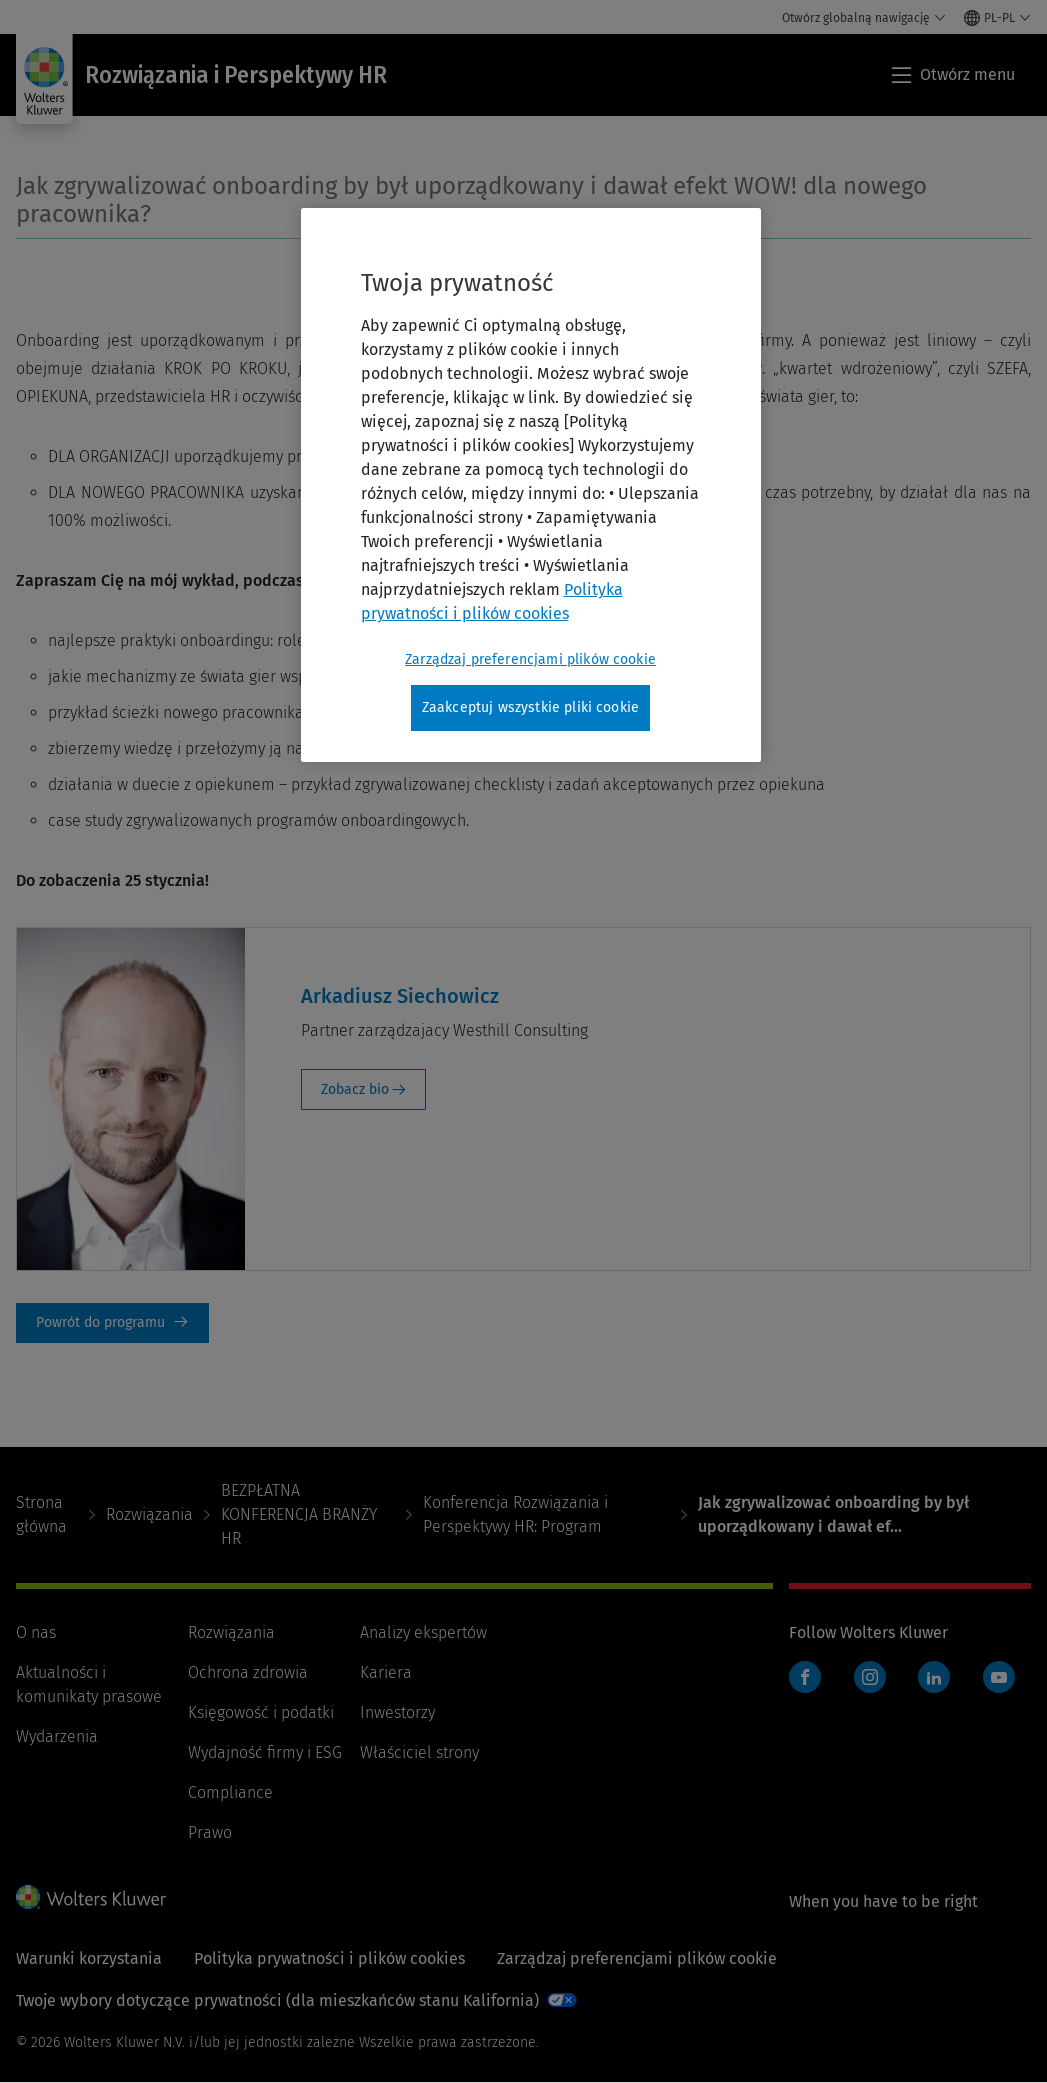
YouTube (999, 1677)
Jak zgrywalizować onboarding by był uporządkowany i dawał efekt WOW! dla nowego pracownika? (471, 200)
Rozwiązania (149, 1514)
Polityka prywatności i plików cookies (329, 1958)
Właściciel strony (419, 1752)
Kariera (386, 1672)
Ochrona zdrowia (248, 1672)
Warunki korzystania (89, 1958)
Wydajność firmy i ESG (265, 1752)
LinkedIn (934, 1677)
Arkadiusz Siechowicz (400, 996)
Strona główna (41, 1514)
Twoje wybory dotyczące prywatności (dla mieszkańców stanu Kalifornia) (277, 2000)
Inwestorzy (397, 1712)
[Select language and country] (997, 18)
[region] (531, 485)
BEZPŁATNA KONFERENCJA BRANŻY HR (299, 1514)
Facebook (805, 1677)
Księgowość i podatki (261, 1712)
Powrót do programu (112, 1323)
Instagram (870, 1677)
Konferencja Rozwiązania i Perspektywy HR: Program (515, 1514)
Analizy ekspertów (423, 1632)
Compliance (230, 1792)
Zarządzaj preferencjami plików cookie (637, 1958)
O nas (36, 1632)
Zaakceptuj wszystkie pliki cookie (530, 707)
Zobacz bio (355, 1089)
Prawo (210, 1832)
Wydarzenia (57, 1736)
